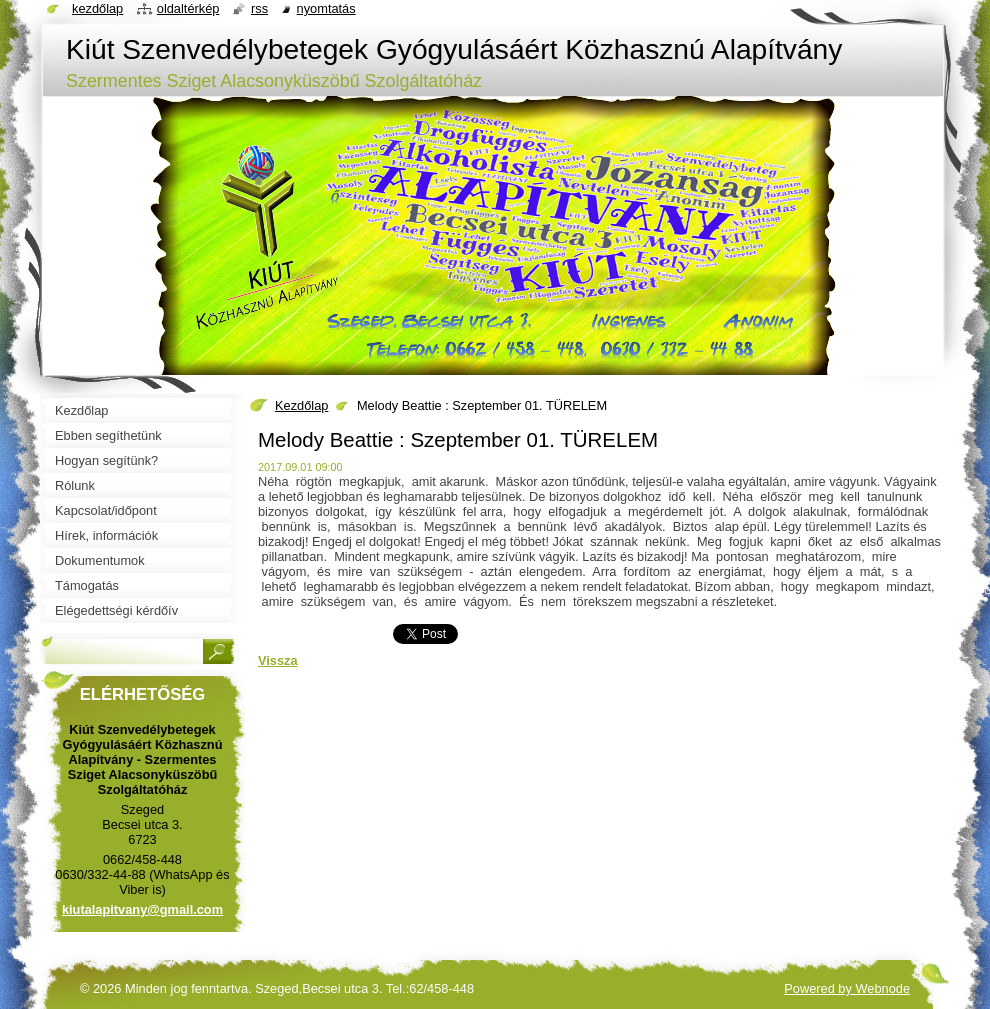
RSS (259, 8)
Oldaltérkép (188, 8)
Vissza (278, 660)
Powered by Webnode (847, 988)
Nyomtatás (326, 8)
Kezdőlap (301, 405)
